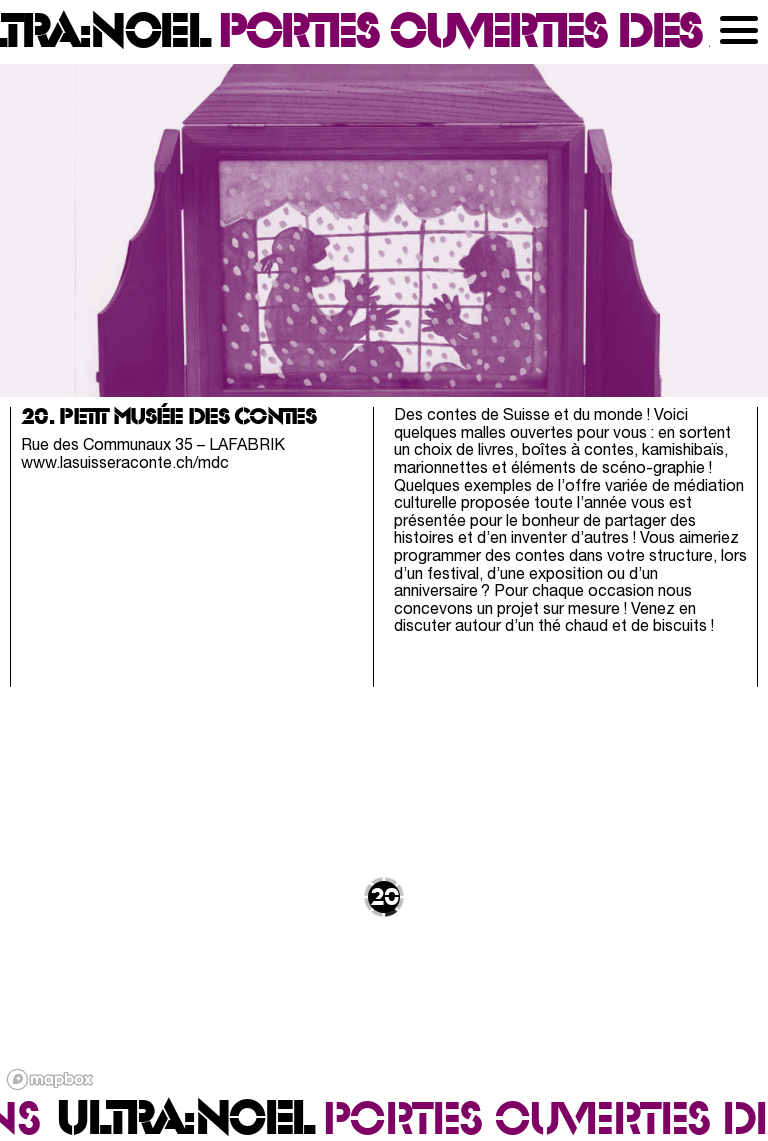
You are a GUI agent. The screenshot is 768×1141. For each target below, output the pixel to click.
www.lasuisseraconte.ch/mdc (125, 464)
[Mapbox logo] (50, 1079)
